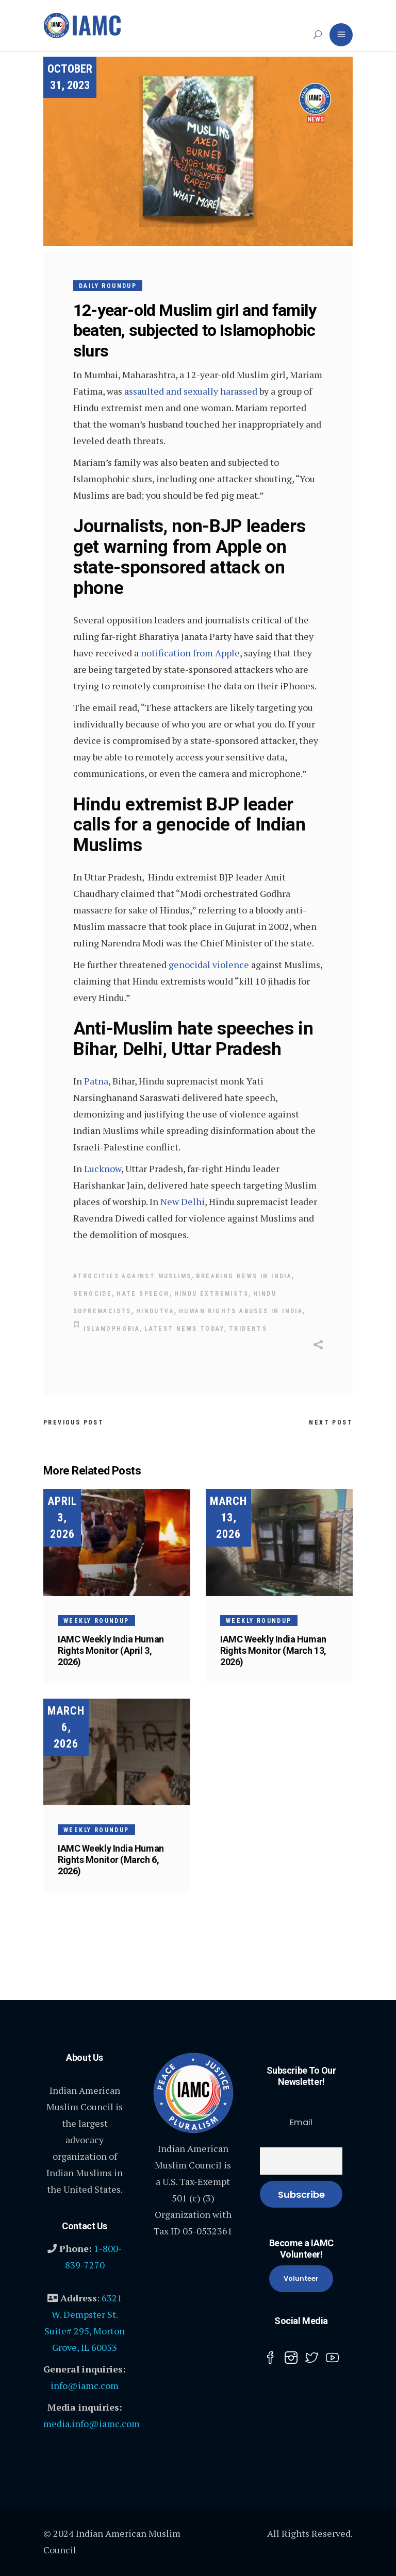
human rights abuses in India (241, 1311)
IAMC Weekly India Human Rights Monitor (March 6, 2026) (111, 1859)
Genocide (92, 1293)
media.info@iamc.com (91, 2423)
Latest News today (184, 1328)
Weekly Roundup (96, 1620)
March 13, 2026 (228, 1517)
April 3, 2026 (62, 1517)
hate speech (143, 1293)
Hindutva (155, 1311)
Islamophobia (112, 1328)
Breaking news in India (244, 1276)
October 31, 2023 (69, 77)
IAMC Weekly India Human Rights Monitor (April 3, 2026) (111, 1650)
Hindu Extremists (211, 1293)
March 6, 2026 (66, 1727)
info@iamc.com (85, 2385)
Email (301, 2122)
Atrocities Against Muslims (132, 1276)
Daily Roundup (108, 286)
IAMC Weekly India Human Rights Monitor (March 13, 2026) (273, 1650)
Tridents (248, 1328)
